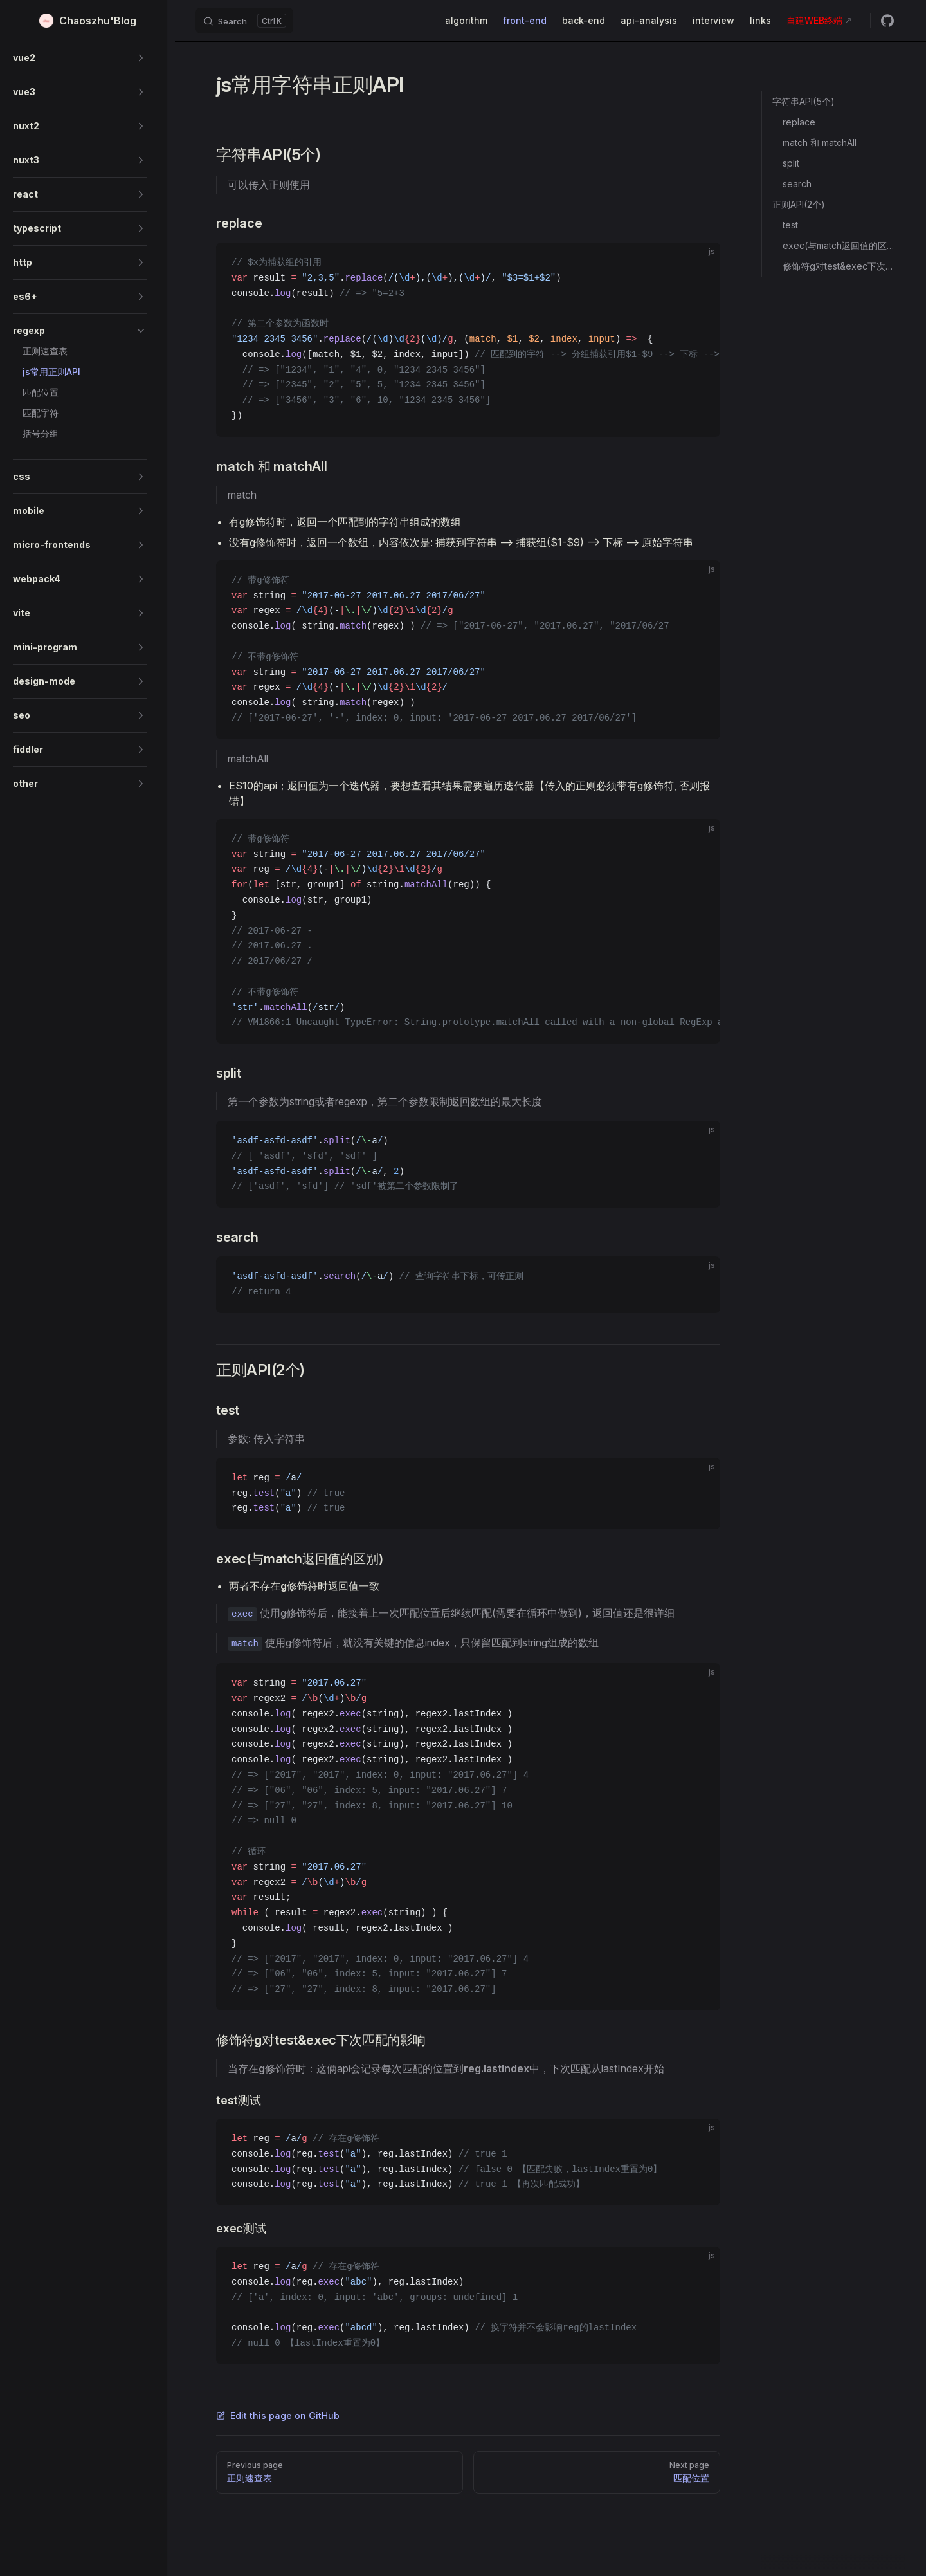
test (790, 224)
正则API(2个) (798, 204)
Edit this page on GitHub (278, 2415)
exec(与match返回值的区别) (839, 245)
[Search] (244, 20)
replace (799, 121)
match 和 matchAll (820, 142)
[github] (887, 20)
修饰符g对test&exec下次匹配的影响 (839, 266)
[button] (80, 58)
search (797, 183)
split (791, 163)
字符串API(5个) (803, 101)
